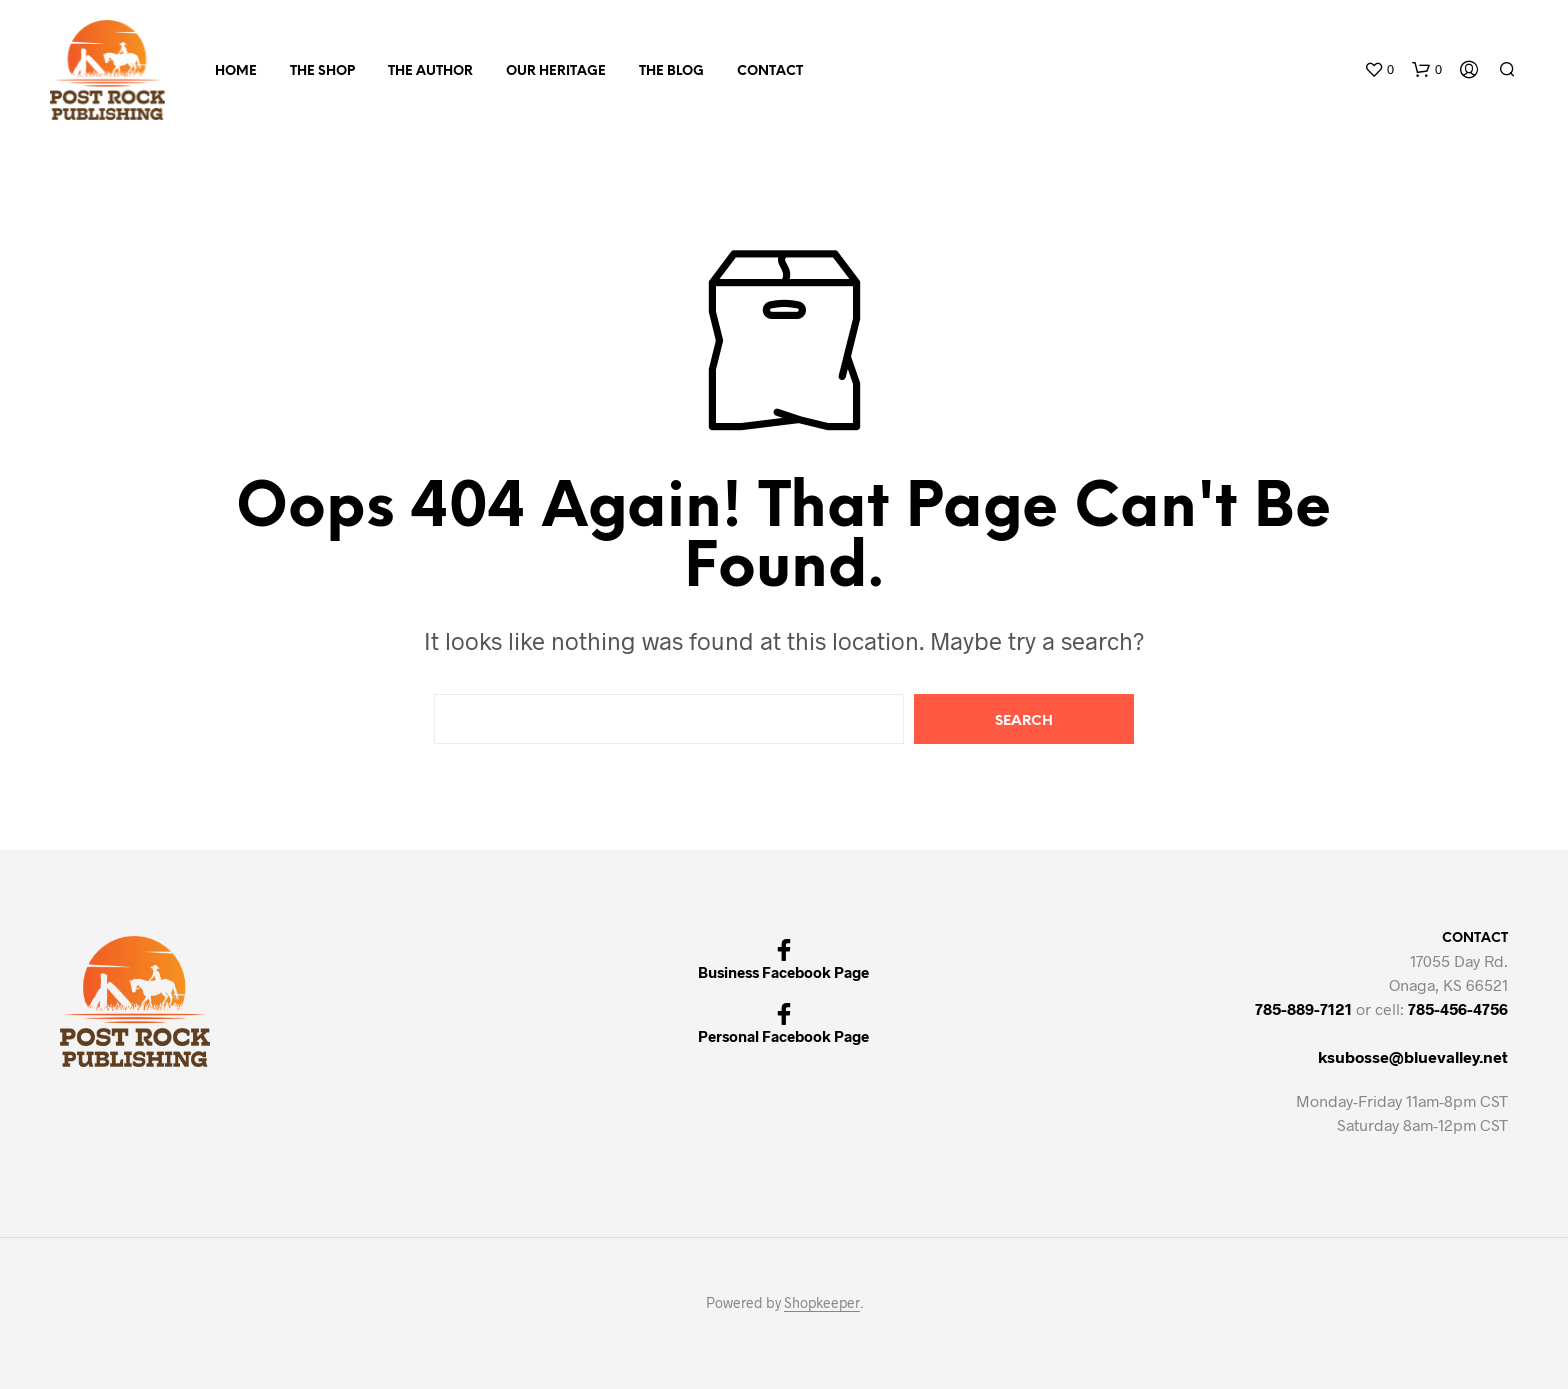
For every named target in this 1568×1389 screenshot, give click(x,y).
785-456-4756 (1458, 1008)
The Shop (322, 71)
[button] (1379, 70)
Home (236, 71)
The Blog (671, 71)
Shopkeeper (822, 1303)
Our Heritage (556, 71)
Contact (770, 71)
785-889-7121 (1303, 1008)
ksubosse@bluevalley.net (1413, 1056)
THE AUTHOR (430, 71)
